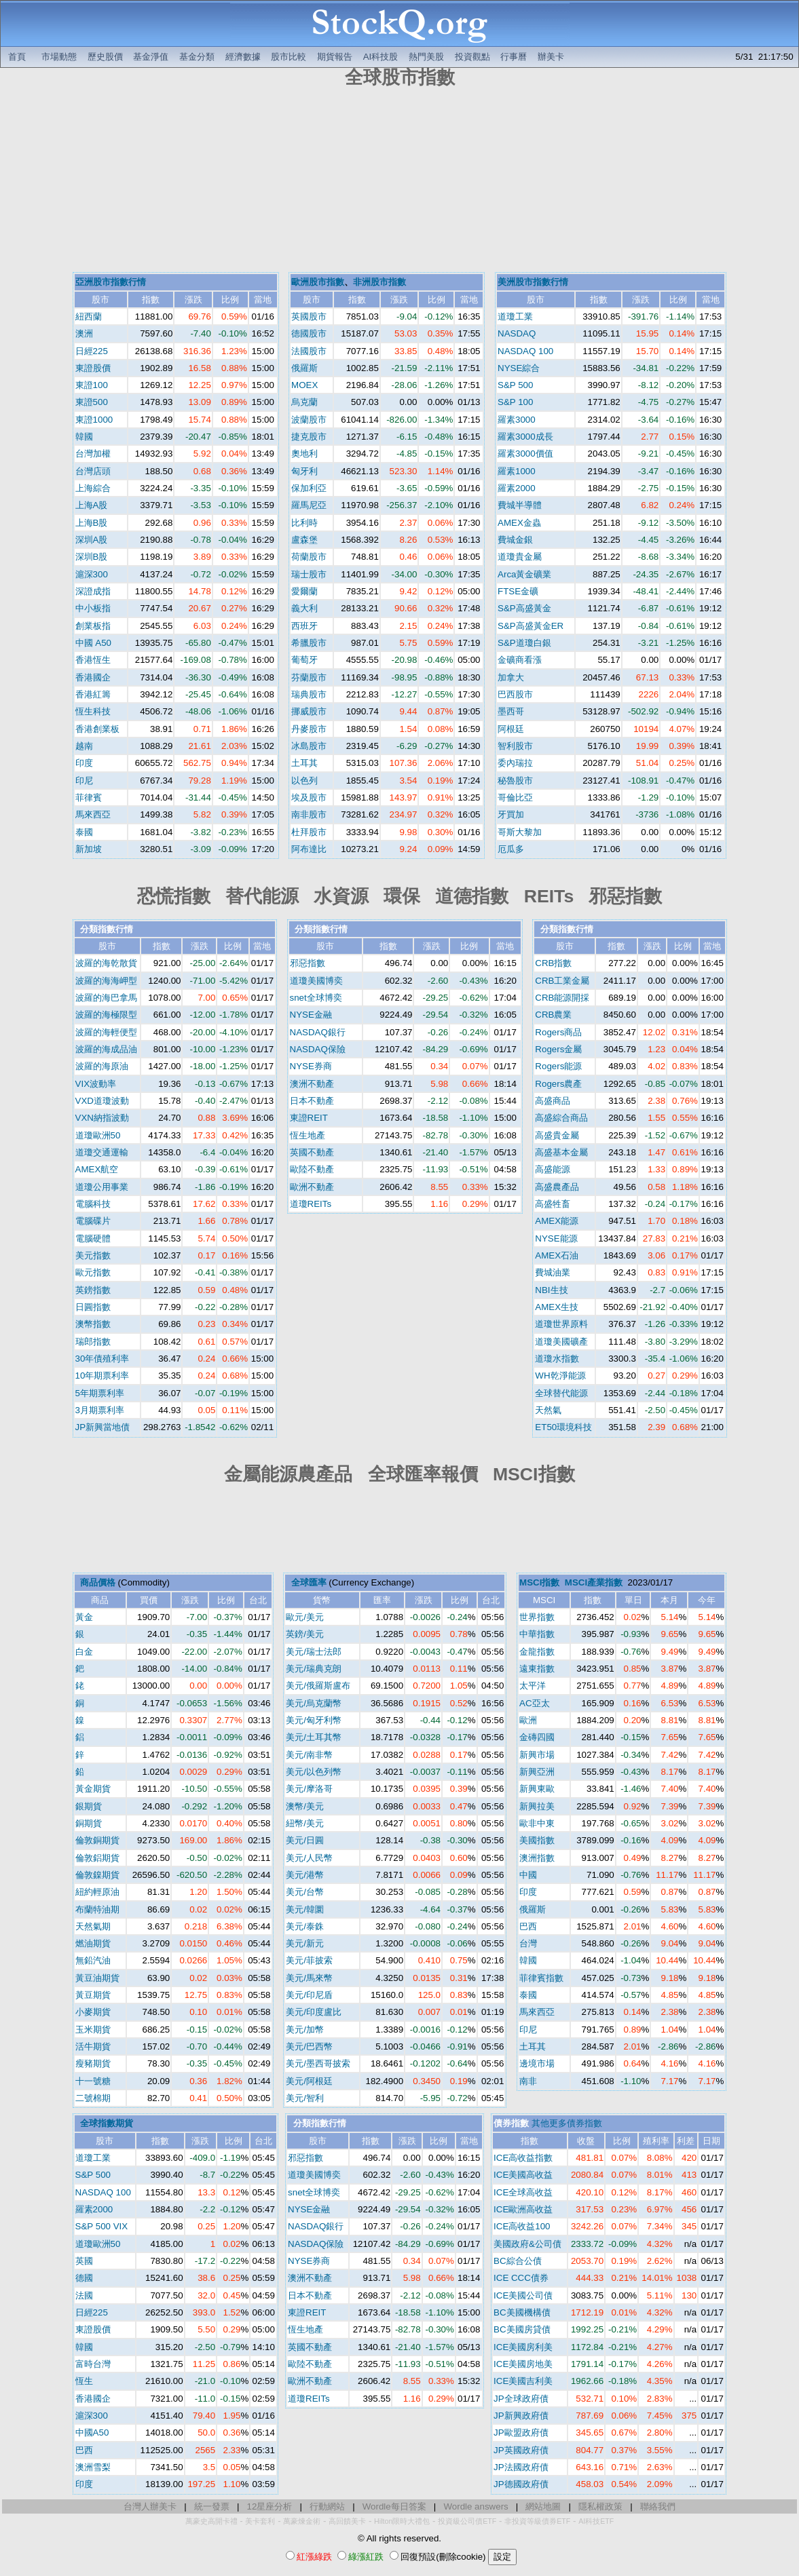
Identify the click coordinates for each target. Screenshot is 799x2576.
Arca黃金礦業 (524, 574)
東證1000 (94, 420)
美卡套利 (260, 2521)
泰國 (84, 832)
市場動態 (59, 57)
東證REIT (309, 1118)
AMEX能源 (556, 1221)
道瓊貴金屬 (520, 557)
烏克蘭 (304, 402)
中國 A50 (93, 643)
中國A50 (92, 2432)
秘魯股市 (515, 780)
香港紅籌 (93, 694)
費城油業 (552, 1272)
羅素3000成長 (525, 436)
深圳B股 (91, 557)
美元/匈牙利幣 (313, 1720)
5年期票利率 (99, 1393)
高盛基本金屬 (561, 1152)
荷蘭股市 (309, 557)
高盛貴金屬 (557, 1135)
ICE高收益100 (522, 2226)
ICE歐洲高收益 (523, 2209)
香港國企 (93, 677)
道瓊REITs (311, 1204)
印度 (84, 763)
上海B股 (91, 523)
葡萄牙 (304, 660)
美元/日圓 (305, 1840)
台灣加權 (93, 453)
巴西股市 (515, 694)
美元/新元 (305, 1943)
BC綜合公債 (518, 2261)
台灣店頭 (93, 471)
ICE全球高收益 (523, 2192)
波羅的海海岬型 (106, 981)
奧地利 (304, 453)
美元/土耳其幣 (313, 1737)
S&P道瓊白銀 (524, 643)
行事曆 (513, 57)
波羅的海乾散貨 (106, 963)
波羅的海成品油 (106, 1049)
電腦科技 (93, 1204)
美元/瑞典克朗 (313, 1669)
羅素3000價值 (525, 453)
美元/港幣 (305, 1875)
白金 (84, 1652)
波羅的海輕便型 (106, 1032)
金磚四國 (537, 1737)
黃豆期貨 (93, 1995)
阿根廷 (511, 729)
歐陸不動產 (312, 1169)
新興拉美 (537, 1806)
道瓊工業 (515, 316)
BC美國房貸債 (522, 2329)
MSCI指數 (539, 1582)
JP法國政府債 (521, 2467)
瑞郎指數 (93, 1342)
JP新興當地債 (102, 1427)
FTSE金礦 (518, 591)
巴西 (528, 1926)
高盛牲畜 (552, 1204)
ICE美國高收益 (523, 2175)
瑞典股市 (309, 694)
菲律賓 (88, 797)
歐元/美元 (305, 1617)
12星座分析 (270, 2506)
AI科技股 (380, 57)
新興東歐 (537, 1789)
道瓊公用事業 (101, 1187)
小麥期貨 (93, 2012)
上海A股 (91, 505)
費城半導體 (520, 505)
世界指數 (537, 1617)
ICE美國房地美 (523, 2364)
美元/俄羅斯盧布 (318, 1685)
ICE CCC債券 (521, 2278)
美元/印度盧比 (313, 2012)
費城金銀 (515, 540)
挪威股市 (309, 711)
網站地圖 (543, 2506)
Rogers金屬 (558, 1049)
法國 (84, 2295)
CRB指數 (553, 963)
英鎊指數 (93, 1290)
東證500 (91, 402)
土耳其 (304, 763)
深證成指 (93, 591)
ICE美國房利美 (523, 2347)
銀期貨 (88, 1806)
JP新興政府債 (521, 2415)
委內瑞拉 (515, 763)
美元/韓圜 (305, 1909)
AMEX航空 (97, 1169)
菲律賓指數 (541, 1978)
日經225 (91, 351)
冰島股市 (309, 746)
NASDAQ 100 (525, 351)
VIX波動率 (95, 1084)
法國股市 (309, 351)
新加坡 (88, 849)
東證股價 (93, 368)
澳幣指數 (93, 1324)
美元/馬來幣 (309, 1978)
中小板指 (93, 608)
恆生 (84, 2381)
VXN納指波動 (102, 1118)
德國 (84, 2278)
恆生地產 (307, 1135)
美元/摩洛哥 (309, 1789)
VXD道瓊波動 (102, 1101)
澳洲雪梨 (93, 2467)
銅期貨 (88, 1823)
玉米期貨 (93, 2029)
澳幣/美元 (305, 1806)
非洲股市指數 (379, 282)
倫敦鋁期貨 (97, 1858)
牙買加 (511, 814)
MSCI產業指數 (594, 1582)
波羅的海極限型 (106, 1015)
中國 (528, 1875)
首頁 (17, 57)
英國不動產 (312, 1152)
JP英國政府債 (521, 2450)
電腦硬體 (93, 1238)
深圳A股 (91, 540)
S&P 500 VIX (101, 2226)
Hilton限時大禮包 (402, 2521)
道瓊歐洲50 (98, 1135)
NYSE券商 (311, 1066)
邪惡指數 (307, 963)
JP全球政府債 (521, 2399)
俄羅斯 (304, 368)
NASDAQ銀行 (318, 1032)
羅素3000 (517, 420)
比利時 (304, 523)
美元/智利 (305, 2098)
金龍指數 (537, 1652)
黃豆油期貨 (97, 1978)
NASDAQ (517, 333)
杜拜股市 (309, 832)
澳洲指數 (537, 1858)
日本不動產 (312, 1101)
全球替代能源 (561, 1393)
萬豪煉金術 (301, 2521)
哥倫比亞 (515, 797)
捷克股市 (309, 436)
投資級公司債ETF (467, 2521)
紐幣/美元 (305, 1823)
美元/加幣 (305, 2029)
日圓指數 (93, 1307)
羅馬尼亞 (309, 505)
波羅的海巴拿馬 (106, 998)
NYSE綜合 (519, 368)
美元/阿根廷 (309, 2081)
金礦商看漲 (520, 660)
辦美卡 (551, 57)
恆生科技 (93, 711)
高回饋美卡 (347, 2521)
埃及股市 (309, 797)
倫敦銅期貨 (97, 1840)
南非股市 (309, 814)
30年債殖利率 (102, 1358)
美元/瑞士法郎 (313, 1652)
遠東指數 (537, 1669)
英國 (84, 2261)
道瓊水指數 (557, 1358)
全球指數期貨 (106, 2123)
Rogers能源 (558, 1066)
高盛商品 (552, 1101)
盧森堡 (304, 540)
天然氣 (548, 1410)
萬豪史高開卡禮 (211, 2521)
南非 (528, 2081)
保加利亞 (309, 488)
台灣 (528, 1943)
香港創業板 (97, 729)
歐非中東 (537, 1823)
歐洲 (528, 1720)
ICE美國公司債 (523, 2295)
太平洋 (532, 1685)
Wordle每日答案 (394, 2506)
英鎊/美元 (305, 1634)
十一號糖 (93, 2081)
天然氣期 (93, 1926)
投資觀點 (472, 57)
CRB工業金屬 (562, 981)
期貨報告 (334, 57)
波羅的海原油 (101, 1066)
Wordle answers (475, 2506)
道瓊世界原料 (561, 1324)
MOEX (304, 385)
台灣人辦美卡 (150, 2506)
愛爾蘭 (304, 591)
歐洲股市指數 (317, 282)
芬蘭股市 (309, 677)
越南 (84, 746)
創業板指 (93, 626)
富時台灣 (93, 2364)
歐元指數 (93, 1272)
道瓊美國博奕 (316, 981)
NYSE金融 (311, 1015)
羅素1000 (517, 471)
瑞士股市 (309, 574)
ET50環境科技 (563, 1427)
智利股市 (515, 746)
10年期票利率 (102, 1375)
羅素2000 (517, 488)
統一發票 (211, 2506)
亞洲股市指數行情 (110, 282)
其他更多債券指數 (567, 2123)
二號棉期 (93, 2098)
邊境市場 (537, 2063)
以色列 (304, 780)
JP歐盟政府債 (521, 2432)
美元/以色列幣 (313, 1772)
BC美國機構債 (522, 2312)
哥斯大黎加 (520, 832)
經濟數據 (243, 57)
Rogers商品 (558, 1032)
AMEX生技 (556, 1307)
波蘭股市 (309, 420)
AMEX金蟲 (519, 523)
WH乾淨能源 (560, 1375)
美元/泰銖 (305, 1926)
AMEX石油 (556, 1255)
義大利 (304, 608)
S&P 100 (515, 402)
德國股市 (309, 333)
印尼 (84, 780)
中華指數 (537, 1634)
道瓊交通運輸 (101, 1152)
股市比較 (288, 57)
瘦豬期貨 (93, 2063)
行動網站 (327, 2506)
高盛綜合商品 (561, 1118)
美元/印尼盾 (309, 1995)
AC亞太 (534, 1703)
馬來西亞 (93, 814)
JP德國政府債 (521, 2484)
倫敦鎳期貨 (97, 1875)
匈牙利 (304, 471)
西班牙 (304, 626)
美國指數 (537, 1840)
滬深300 (91, 574)
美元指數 (93, 1255)
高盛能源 (552, 1169)
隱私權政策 (600, 2506)
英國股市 (309, 316)
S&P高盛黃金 (524, 608)
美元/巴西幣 (309, 2046)
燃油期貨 (93, 1943)
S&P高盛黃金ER (530, 626)
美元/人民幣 (309, 1858)
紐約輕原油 (97, 1892)
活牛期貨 (93, 2046)
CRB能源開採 (562, 998)
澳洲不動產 (312, 1084)
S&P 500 (515, 385)
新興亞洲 (537, 1772)
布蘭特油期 (97, 1909)
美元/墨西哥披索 (318, 2063)
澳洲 (84, 333)
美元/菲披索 (309, 1960)
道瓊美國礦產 (561, 1342)
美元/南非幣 (309, 1755)
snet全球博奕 (316, 998)
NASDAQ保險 (318, 1049)
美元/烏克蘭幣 (313, 1703)
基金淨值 (150, 57)
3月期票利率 (99, 1410)
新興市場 (537, 1755)
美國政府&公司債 (527, 2244)
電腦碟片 (93, 1221)
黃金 (84, 1617)
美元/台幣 (305, 1892)
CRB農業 (553, 1015)
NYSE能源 (556, 1238)
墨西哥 (511, 711)
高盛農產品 (557, 1187)
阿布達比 (309, 849)
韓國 (84, 436)
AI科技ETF (596, 2521)
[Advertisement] (400, 182)
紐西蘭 (88, 316)
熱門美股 (426, 57)
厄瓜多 (511, 849)
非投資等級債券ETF (537, 2521)
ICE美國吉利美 (523, 2381)
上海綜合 (93, 488)
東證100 (91, 385)
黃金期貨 (93, 1789)
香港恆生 (93, 660)
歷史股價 (105, 57)
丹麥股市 (309, 729)
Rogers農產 (558, 1084)
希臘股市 (309, 643)
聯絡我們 (657, 2506)
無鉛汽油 (93, 1960)
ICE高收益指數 (523, 2158)
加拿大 (511, 677)
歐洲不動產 (312, 1187)
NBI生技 (551, 1290)
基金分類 (197, 57)
